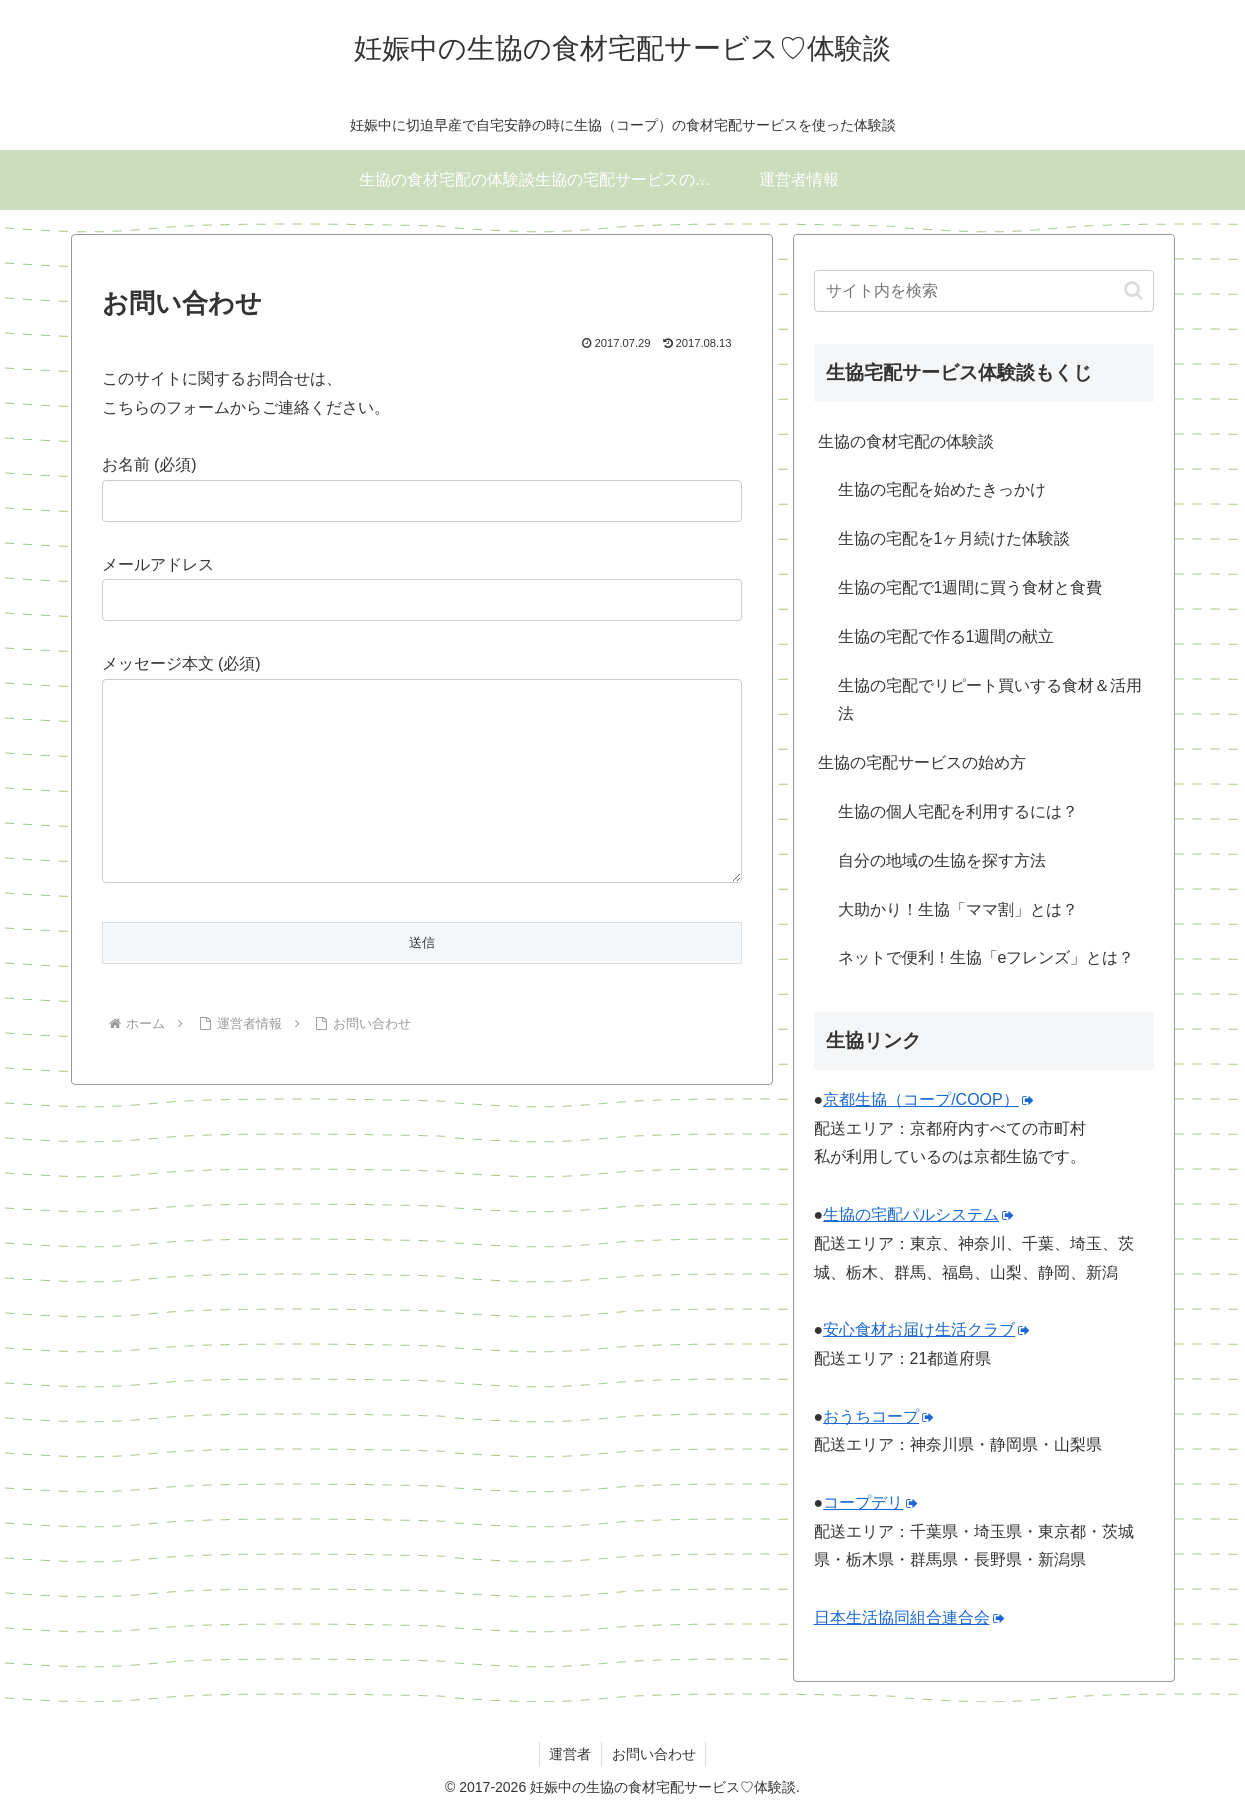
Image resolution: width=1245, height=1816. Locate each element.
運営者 (570, 1754)
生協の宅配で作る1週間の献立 (946, 636)
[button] (1133, 290)
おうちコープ (878, 1416)
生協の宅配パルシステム (918, 1214)
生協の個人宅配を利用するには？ (958, 811)
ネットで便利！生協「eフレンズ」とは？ (986, 957)
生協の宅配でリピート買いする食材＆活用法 (990, 700)
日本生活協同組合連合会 (909, 1617)
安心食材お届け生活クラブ (926, 1329)
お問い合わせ (654, 1754)
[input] (984, 291)
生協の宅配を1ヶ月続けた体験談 (954, 538)
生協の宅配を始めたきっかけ (942, 489)
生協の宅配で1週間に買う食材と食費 (970, 587)
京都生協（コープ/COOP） (928, 1099)
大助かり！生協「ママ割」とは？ (958, 909)
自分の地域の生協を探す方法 (942, 860)
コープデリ (870, 1502)
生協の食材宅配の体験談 (906, 441)
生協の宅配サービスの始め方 (922, 762)
